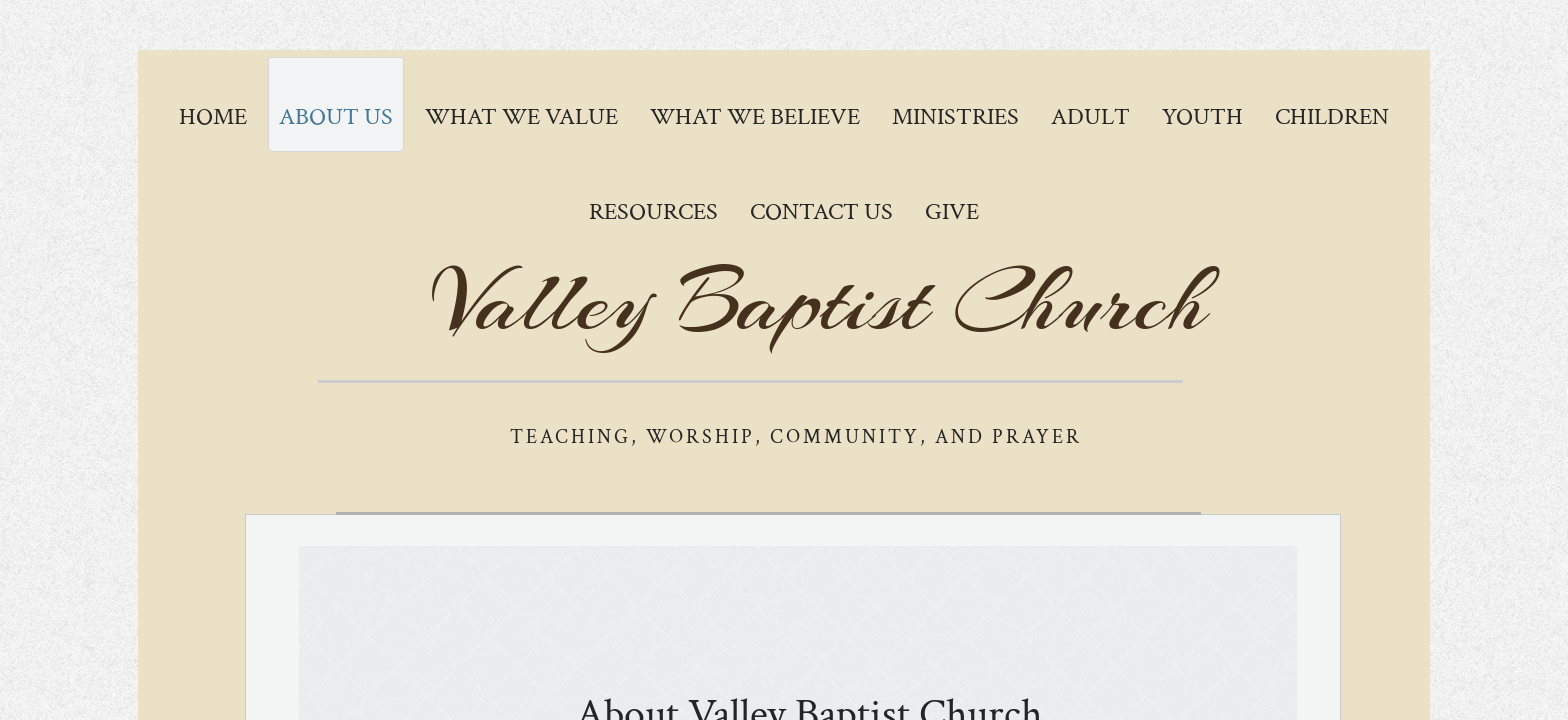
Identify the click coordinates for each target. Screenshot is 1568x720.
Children (1332, 116)
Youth (1202, 116)
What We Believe (755, 116)
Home (213, 116)
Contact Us (821, 211)
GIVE (952, 211)
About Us (336, 116)
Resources (653, 211)
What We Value (521, 116)
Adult (1090, 116)
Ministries (955, 116)
